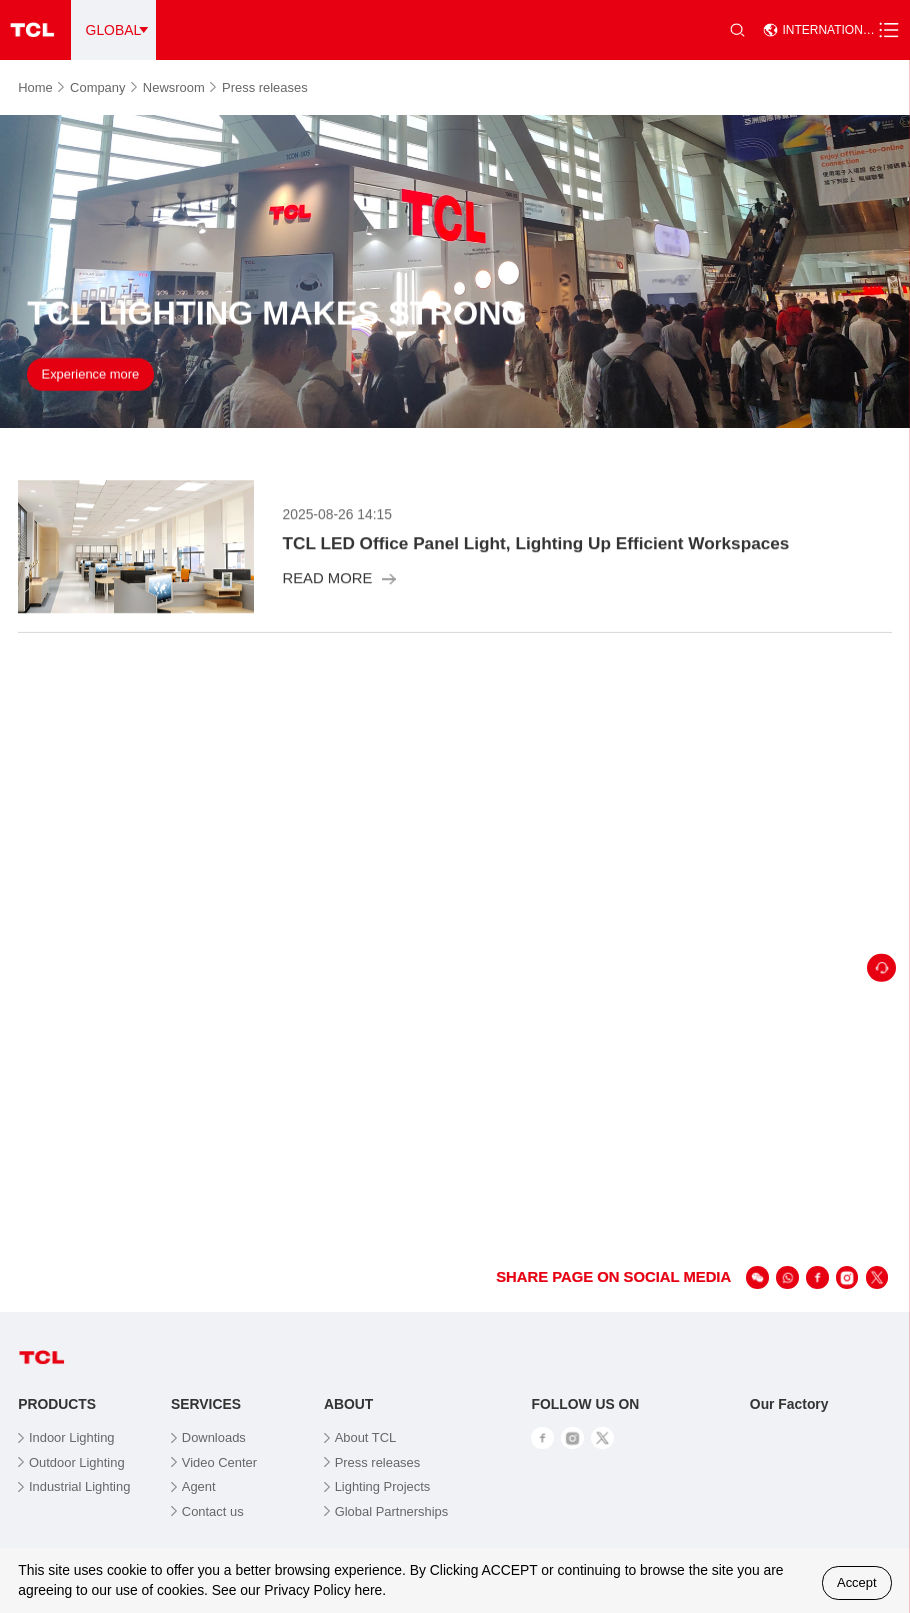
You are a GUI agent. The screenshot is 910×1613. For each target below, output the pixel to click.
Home (41, 87)
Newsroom (180, 87)
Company (103, 87)
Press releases (265, 87)
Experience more (91, 376)
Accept (857, 1582)
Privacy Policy (307, 1590)
